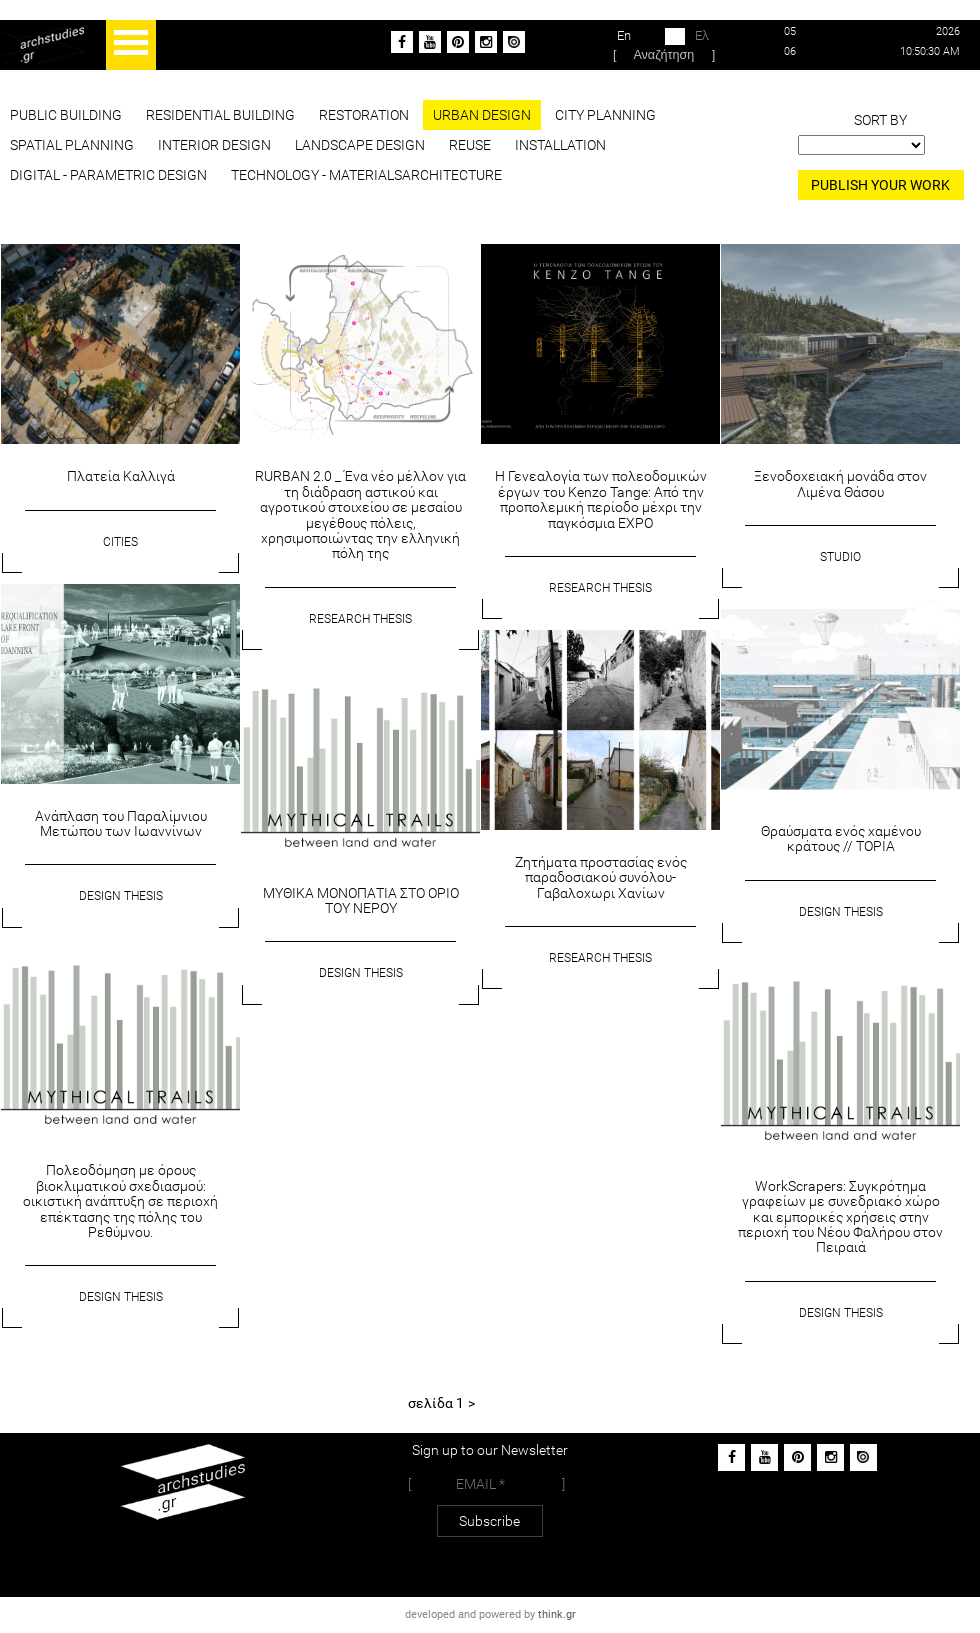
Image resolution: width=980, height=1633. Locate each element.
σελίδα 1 (436, 1403)
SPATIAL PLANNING (72, 145)
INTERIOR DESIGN (214, 145)
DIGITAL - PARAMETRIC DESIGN (108, 175)
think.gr (557, 1614)
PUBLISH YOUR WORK (880, 185)
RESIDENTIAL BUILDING (220, 115)
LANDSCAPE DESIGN (360, 145)
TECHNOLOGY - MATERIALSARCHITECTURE (366, 175)
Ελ (687, 36)
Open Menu (131, 45)
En (639, 36)
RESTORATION (364, 115)
